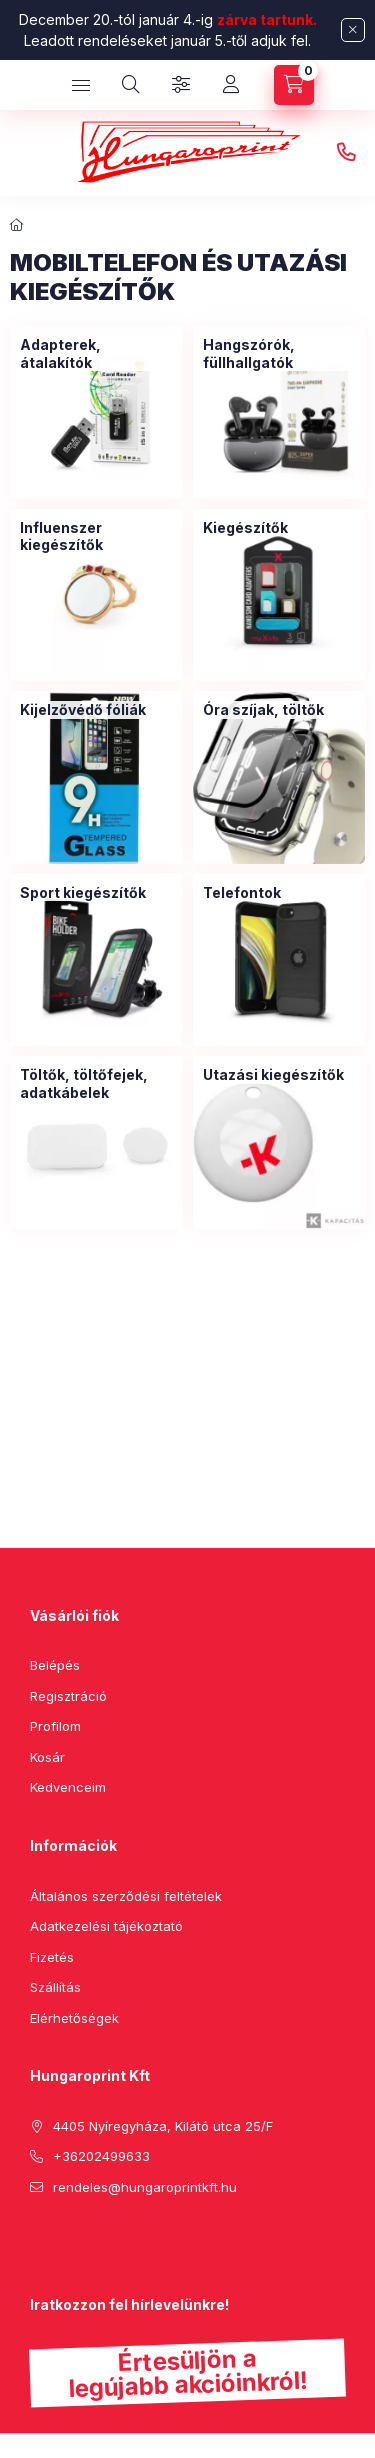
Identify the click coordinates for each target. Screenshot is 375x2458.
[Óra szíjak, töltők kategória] (263, 710)
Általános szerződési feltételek (126, 1896)
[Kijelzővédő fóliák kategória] (83, 710)
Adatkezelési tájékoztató (106, 1926)
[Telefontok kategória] (242, 893)
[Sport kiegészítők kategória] (83, 893)
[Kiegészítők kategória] (245, 528)
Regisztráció (68, 1696)
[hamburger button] (81, 85)
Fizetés (52, 1957)
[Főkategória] (17, 225)
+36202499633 (346, 153)
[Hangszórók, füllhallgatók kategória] (279, 353)
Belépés (55, 1665)
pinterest (76, 2237)
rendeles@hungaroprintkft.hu (145, 2187)
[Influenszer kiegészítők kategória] (96, 536)
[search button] (131, 85)
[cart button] (294, 85)
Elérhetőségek (74, 2018)
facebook (36, 2237)
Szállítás (55, 1987)
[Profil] (231, 85)
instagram (116, 2237)
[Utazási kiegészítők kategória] (273, 1075)
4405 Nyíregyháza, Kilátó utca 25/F (163, 2126)
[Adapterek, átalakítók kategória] (96, 353)
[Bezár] (353, 30)
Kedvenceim (68, 1787)
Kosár (47, 1757)
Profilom (55, 1726)
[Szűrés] (181, 85)
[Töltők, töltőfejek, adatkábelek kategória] (96, 1083)
